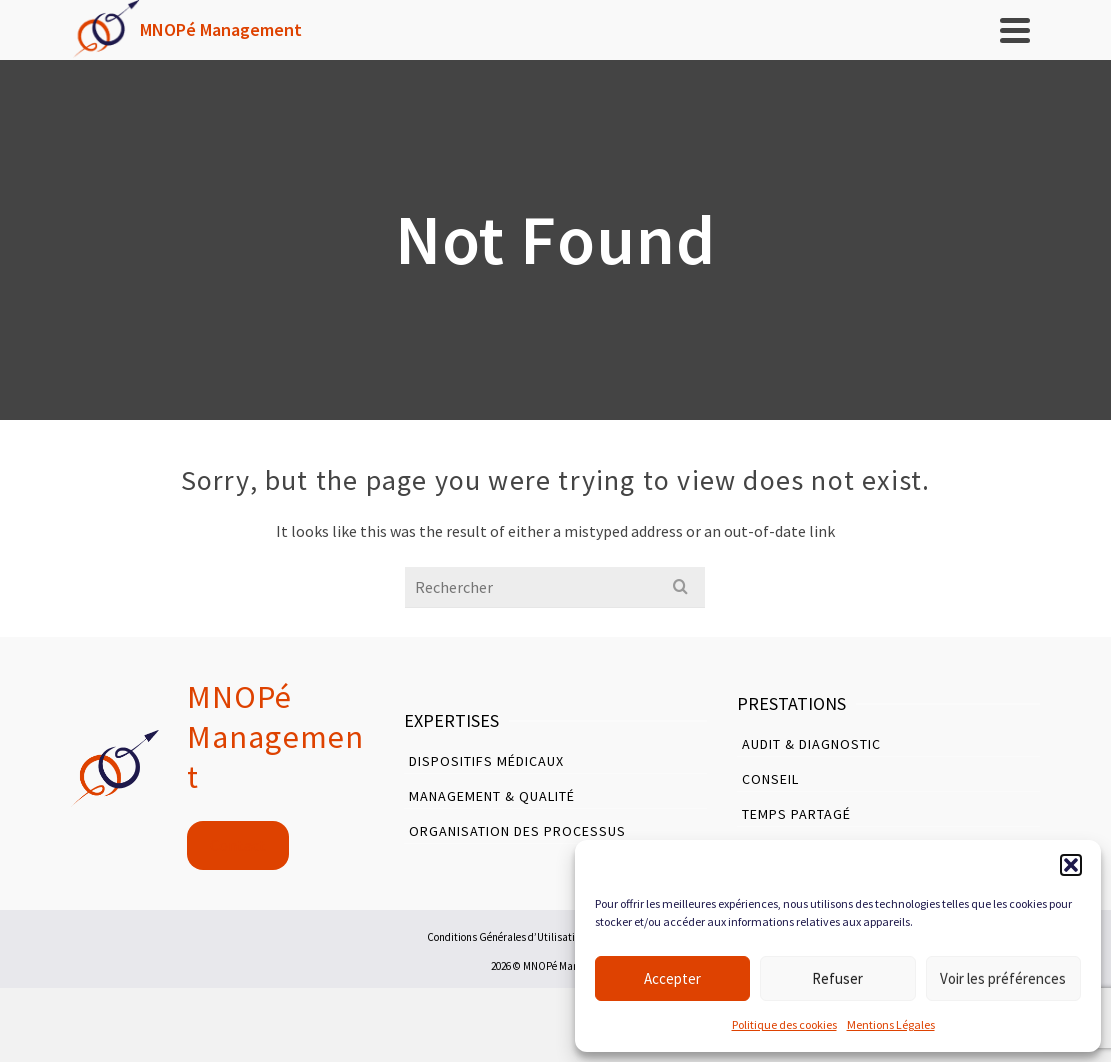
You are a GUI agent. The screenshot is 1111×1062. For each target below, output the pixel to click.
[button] (1071, 865)
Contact (238, 845)
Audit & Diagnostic (811, 744)
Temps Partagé (796, 814)
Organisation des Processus (517, 831)
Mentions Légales (891, 1024)
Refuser (837, 978)
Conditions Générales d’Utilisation (506, 937)
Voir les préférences (1003, 978)
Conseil (770, 779)
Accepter (672, 978)
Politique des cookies (784, 1024)
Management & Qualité (492, 796)
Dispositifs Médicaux (486, 761)
